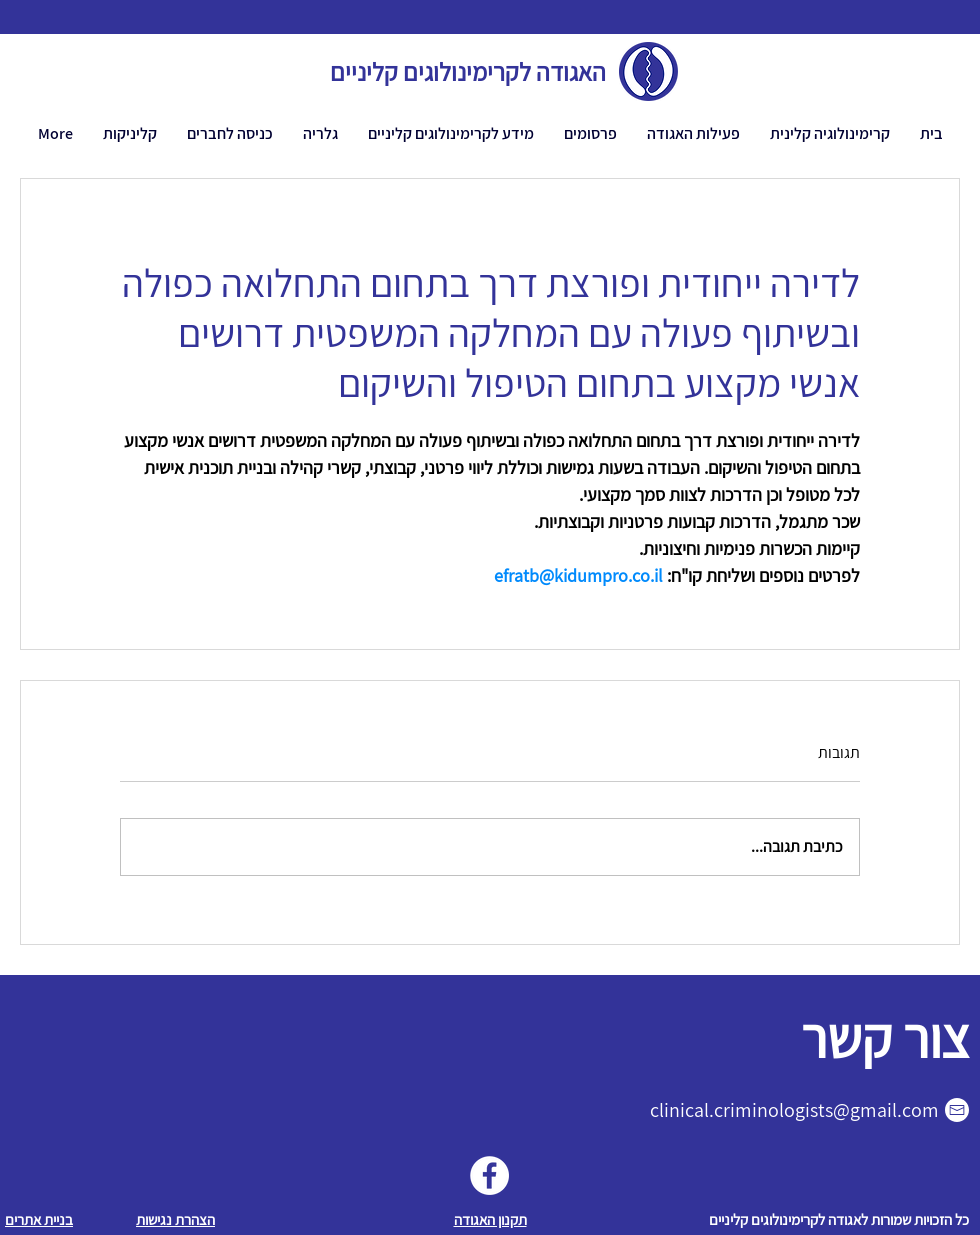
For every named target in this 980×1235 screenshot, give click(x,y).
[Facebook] (489, 1175)
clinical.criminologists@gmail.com (794, 1110)
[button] (693, 133)
